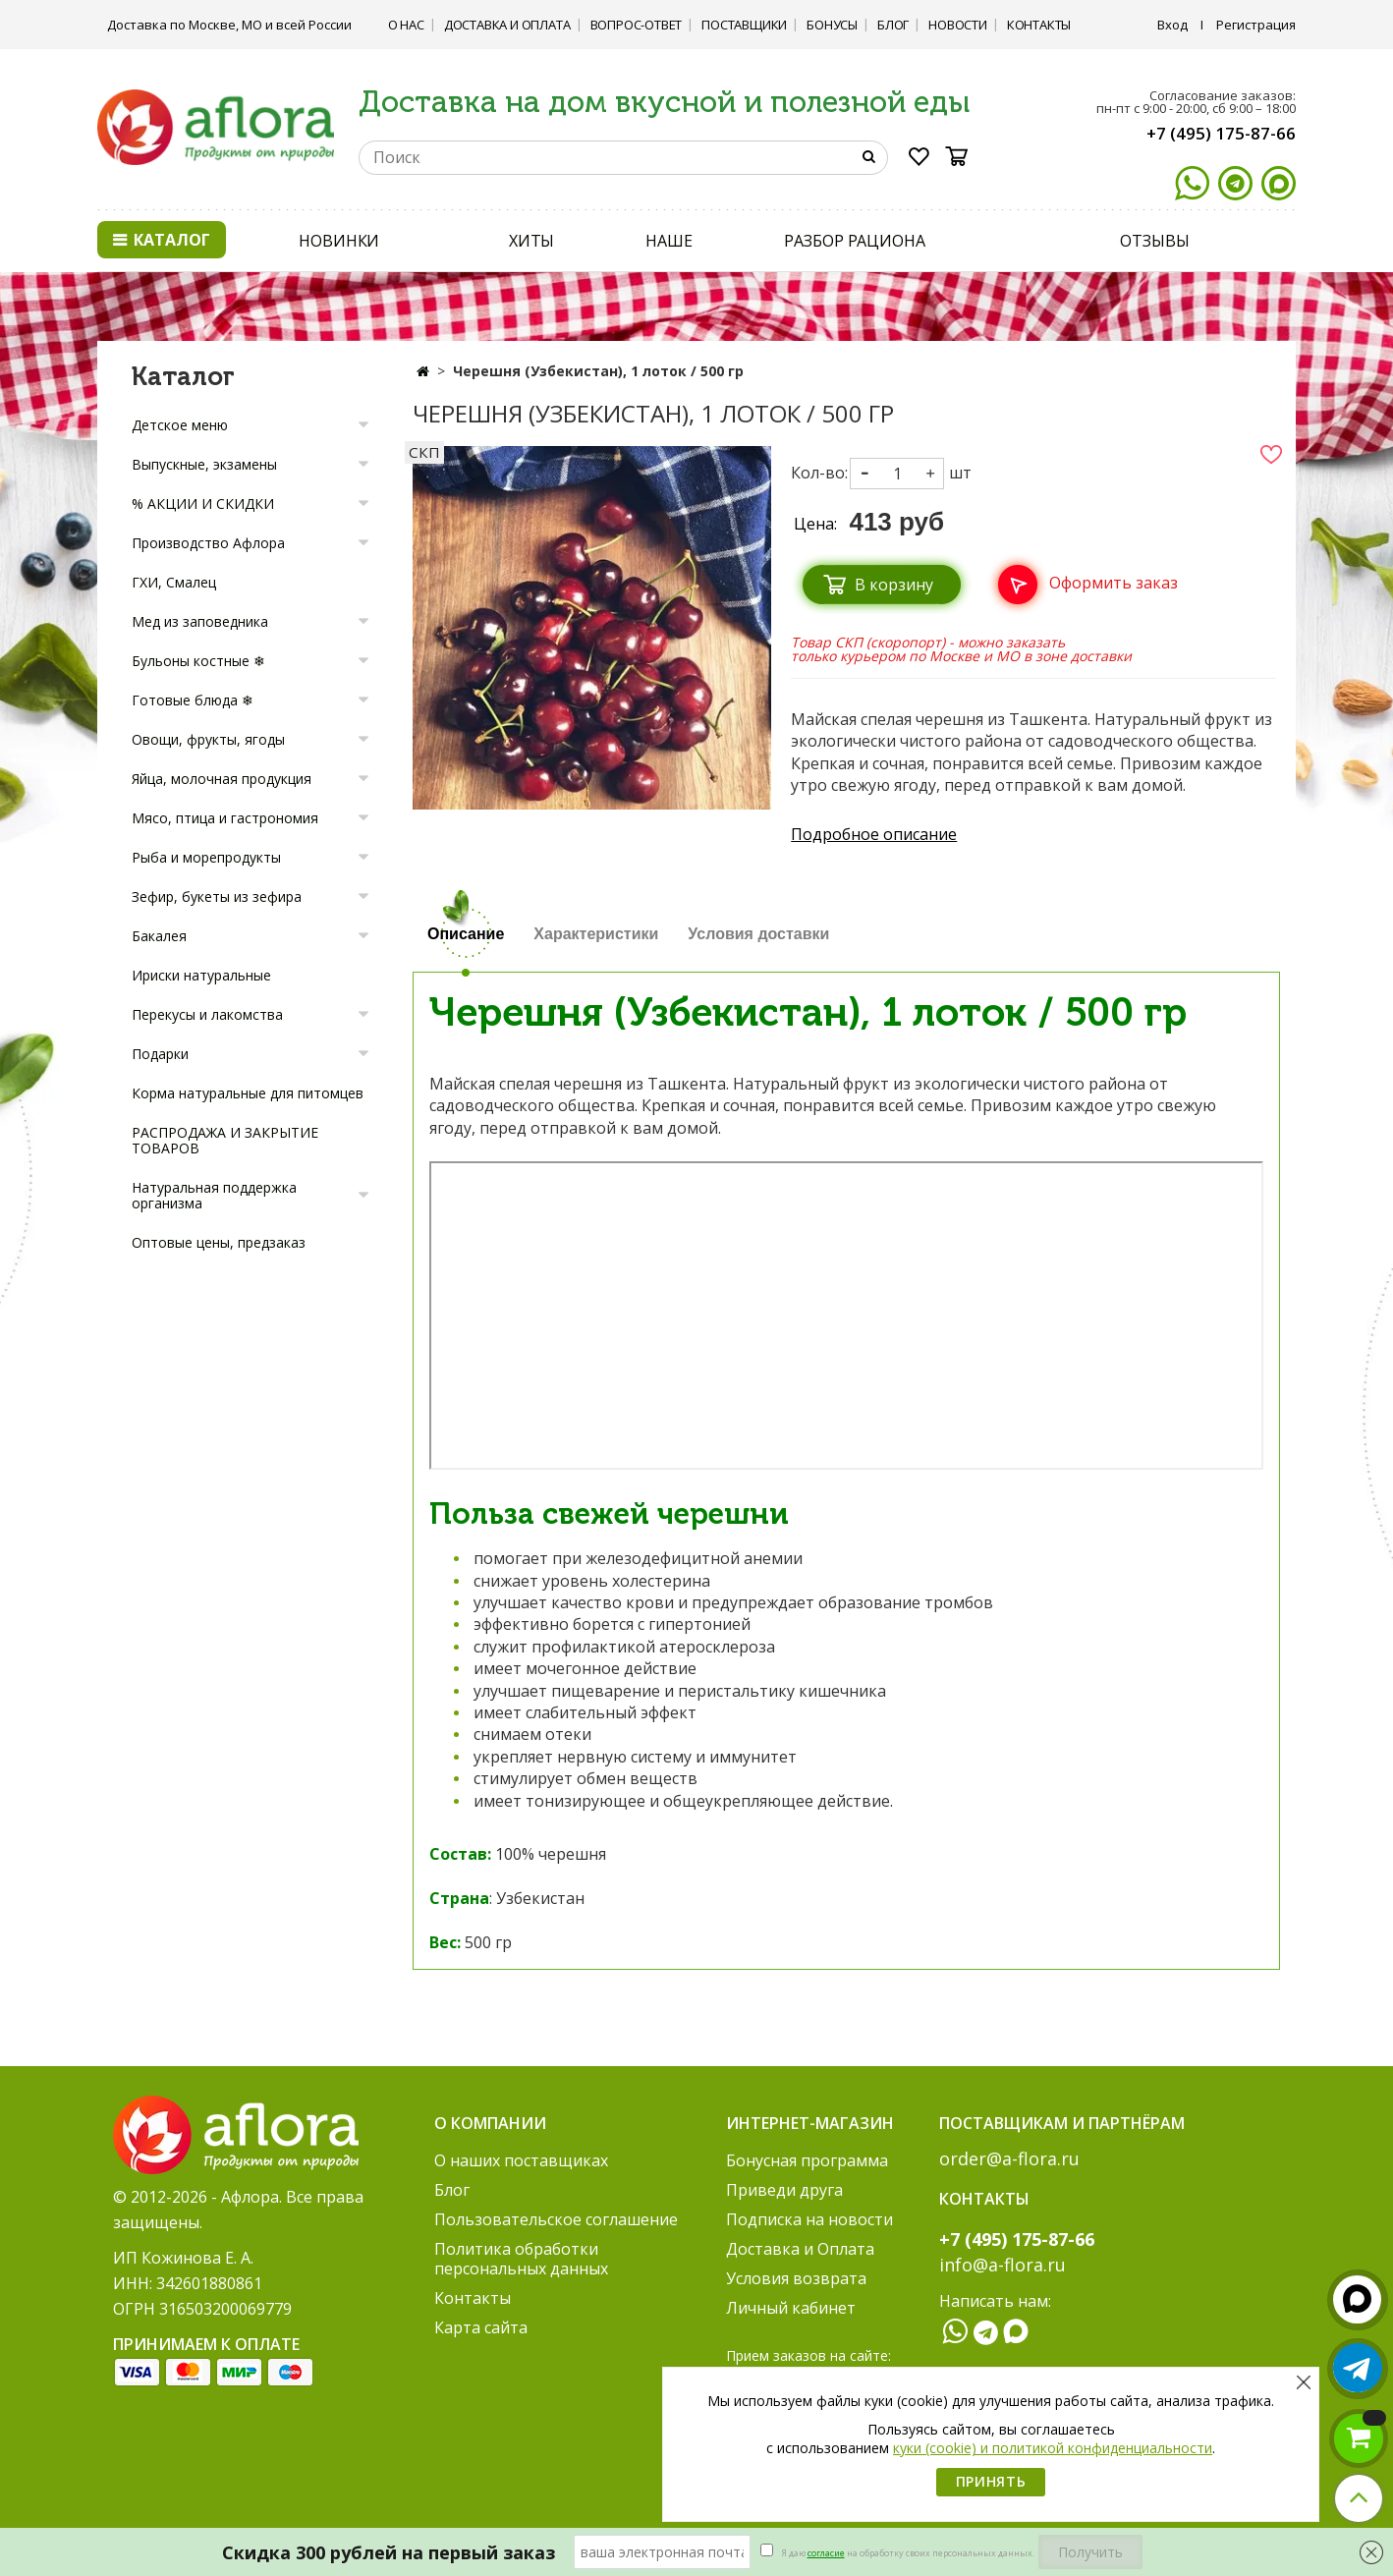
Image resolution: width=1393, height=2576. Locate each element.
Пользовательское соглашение (556, 2219)
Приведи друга (784, 2190)
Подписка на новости (809, 2219)
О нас (406, 24)
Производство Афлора (208, 542)
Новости (957, 24)
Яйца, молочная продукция (221, 778)
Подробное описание (874, 834)
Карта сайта (481, 2327)
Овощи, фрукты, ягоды (208, 739)
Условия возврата (796, 2278)
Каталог (161, 240)
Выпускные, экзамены (204, 464)
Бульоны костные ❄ (198, 660)
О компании (490, 2123)
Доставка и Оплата (507, 24)
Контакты (1039, 24)
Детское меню (180, 425)
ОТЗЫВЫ (1154, 241)
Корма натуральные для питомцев (247, 1093)
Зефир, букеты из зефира (217, 896)
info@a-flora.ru (1002, 2264)
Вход (1172, 24)
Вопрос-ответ (636, 24)
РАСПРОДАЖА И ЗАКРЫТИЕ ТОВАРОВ (225, 1140)
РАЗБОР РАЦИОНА (854, 241)
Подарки (160, 1053)
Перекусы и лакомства (207, 1014)
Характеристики (595, 933)
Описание (465, 933)
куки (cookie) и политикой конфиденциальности (1052, 2447)
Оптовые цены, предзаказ (219, 1242)
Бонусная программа (807, 2160)
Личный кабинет (791, 2308)
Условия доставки (758, 933)
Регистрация (1256, 24)
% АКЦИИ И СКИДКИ (203, 503)
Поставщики (744, 24)
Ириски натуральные (201, 975)
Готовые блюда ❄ (192, 700)
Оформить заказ (1113, 582)
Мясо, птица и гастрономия (225, 818)
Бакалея (159, 935)
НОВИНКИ (339, 241)
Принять (991, 2481)
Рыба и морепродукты (206, 857)
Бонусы (832, 24)
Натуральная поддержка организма (214, 1195)
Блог (893, 24)
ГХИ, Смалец (174, 582)
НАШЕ (669, 241)
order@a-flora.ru (1009, 2158)
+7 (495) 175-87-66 (1221, 133)
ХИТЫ (532, 241)
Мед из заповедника (200, 621)
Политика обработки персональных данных (521, 2258)
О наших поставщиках (521, 2160)
